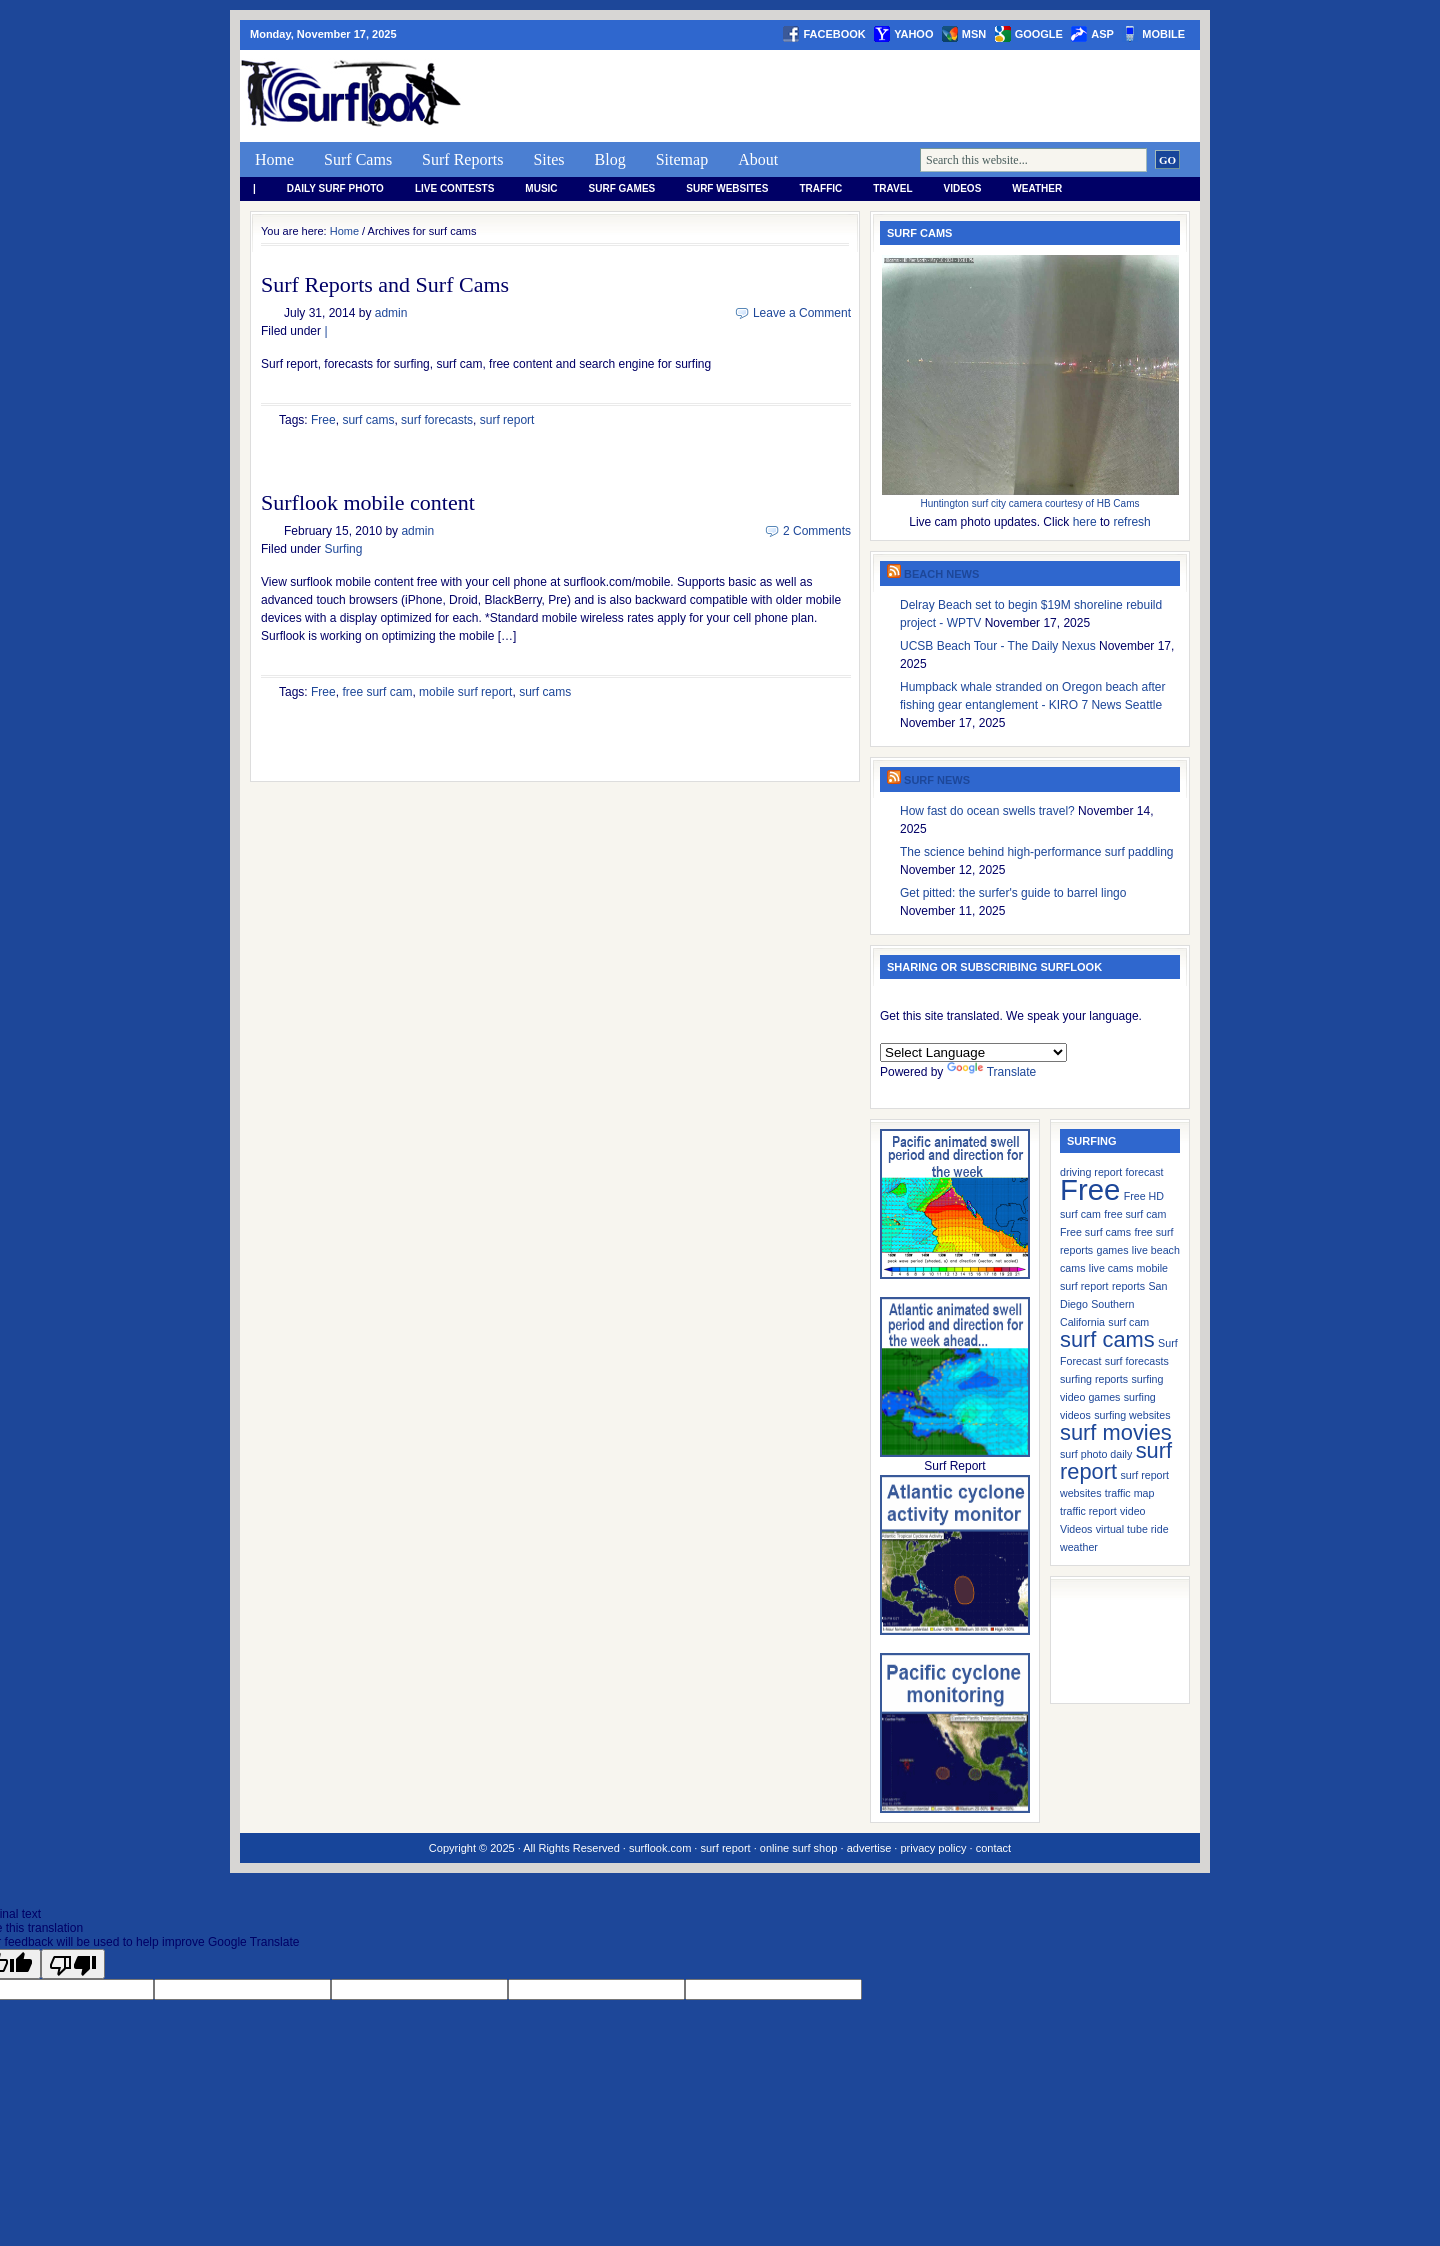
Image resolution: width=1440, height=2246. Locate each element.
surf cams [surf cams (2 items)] (1107, 1339)
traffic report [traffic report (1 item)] (1088, 1511)
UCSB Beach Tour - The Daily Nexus (998, 646)
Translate (992, 1072)
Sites (548, 159)
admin (391, 313)
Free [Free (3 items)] (1090, 1189)
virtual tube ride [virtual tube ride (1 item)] (1132, 1529)
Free (323, 420)
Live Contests (454, 188)
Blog (610, 159)
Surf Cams (358, 159)
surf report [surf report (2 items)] (1116, 1461)
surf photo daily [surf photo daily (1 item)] (1096, 1454)
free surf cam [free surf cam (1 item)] (1135, 1214)
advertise (869, 1848)
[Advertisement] (836, 96)
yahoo (913, 34)
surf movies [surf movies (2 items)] (1116, 1432)
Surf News (937, 780)
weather (1037, 188)
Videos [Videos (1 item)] (1076, 1529)
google (1039, 34)
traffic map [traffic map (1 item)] (1130, 1493)
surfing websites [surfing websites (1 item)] (1132, 1415)
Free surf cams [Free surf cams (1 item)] (1095, 1232)
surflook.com (660, 1848)
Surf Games (622, 188)
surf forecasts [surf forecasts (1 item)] (1137, 1361)
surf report (507, 420)
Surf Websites (727, 188)
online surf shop (799, 1848)
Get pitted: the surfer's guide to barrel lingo (1013, 893)
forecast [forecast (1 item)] (1145, 1172)
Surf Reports (462, 159)
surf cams (368, 420)
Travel (892, 188)
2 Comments (817, 531)
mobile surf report (465, 692)
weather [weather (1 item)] (1079, 1547)
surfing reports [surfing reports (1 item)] (1094, 1379)
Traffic (820, 188)
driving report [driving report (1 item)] (1091, 1172)
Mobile (1163, 34)
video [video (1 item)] (1132, 1511)
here (1085, 522)
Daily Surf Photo (335, 188)
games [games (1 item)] (1113, 1250)
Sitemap (682, 159)
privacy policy (933, 1848)
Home (274, 159)
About (758, 159)
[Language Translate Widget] (973, 1052)
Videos (963, 188)
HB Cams (1118, 503)
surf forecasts (437, 420)
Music (541, 188)
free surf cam (377, 692)
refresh (1131, 522)
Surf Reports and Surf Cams (385, 284)
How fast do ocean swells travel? (987, 811)
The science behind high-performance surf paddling (1037, 852)
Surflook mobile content (368, 502)
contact (993, 1848)
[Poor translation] (73, 1964)
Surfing (343, 549)
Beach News (941, 574)
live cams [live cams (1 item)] (1111, 1268)
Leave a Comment (802, 313)
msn (974, 34)
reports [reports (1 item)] (1128, 1286)
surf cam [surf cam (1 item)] (1128, 1322)
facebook (834, 34)
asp (1102, 34)
